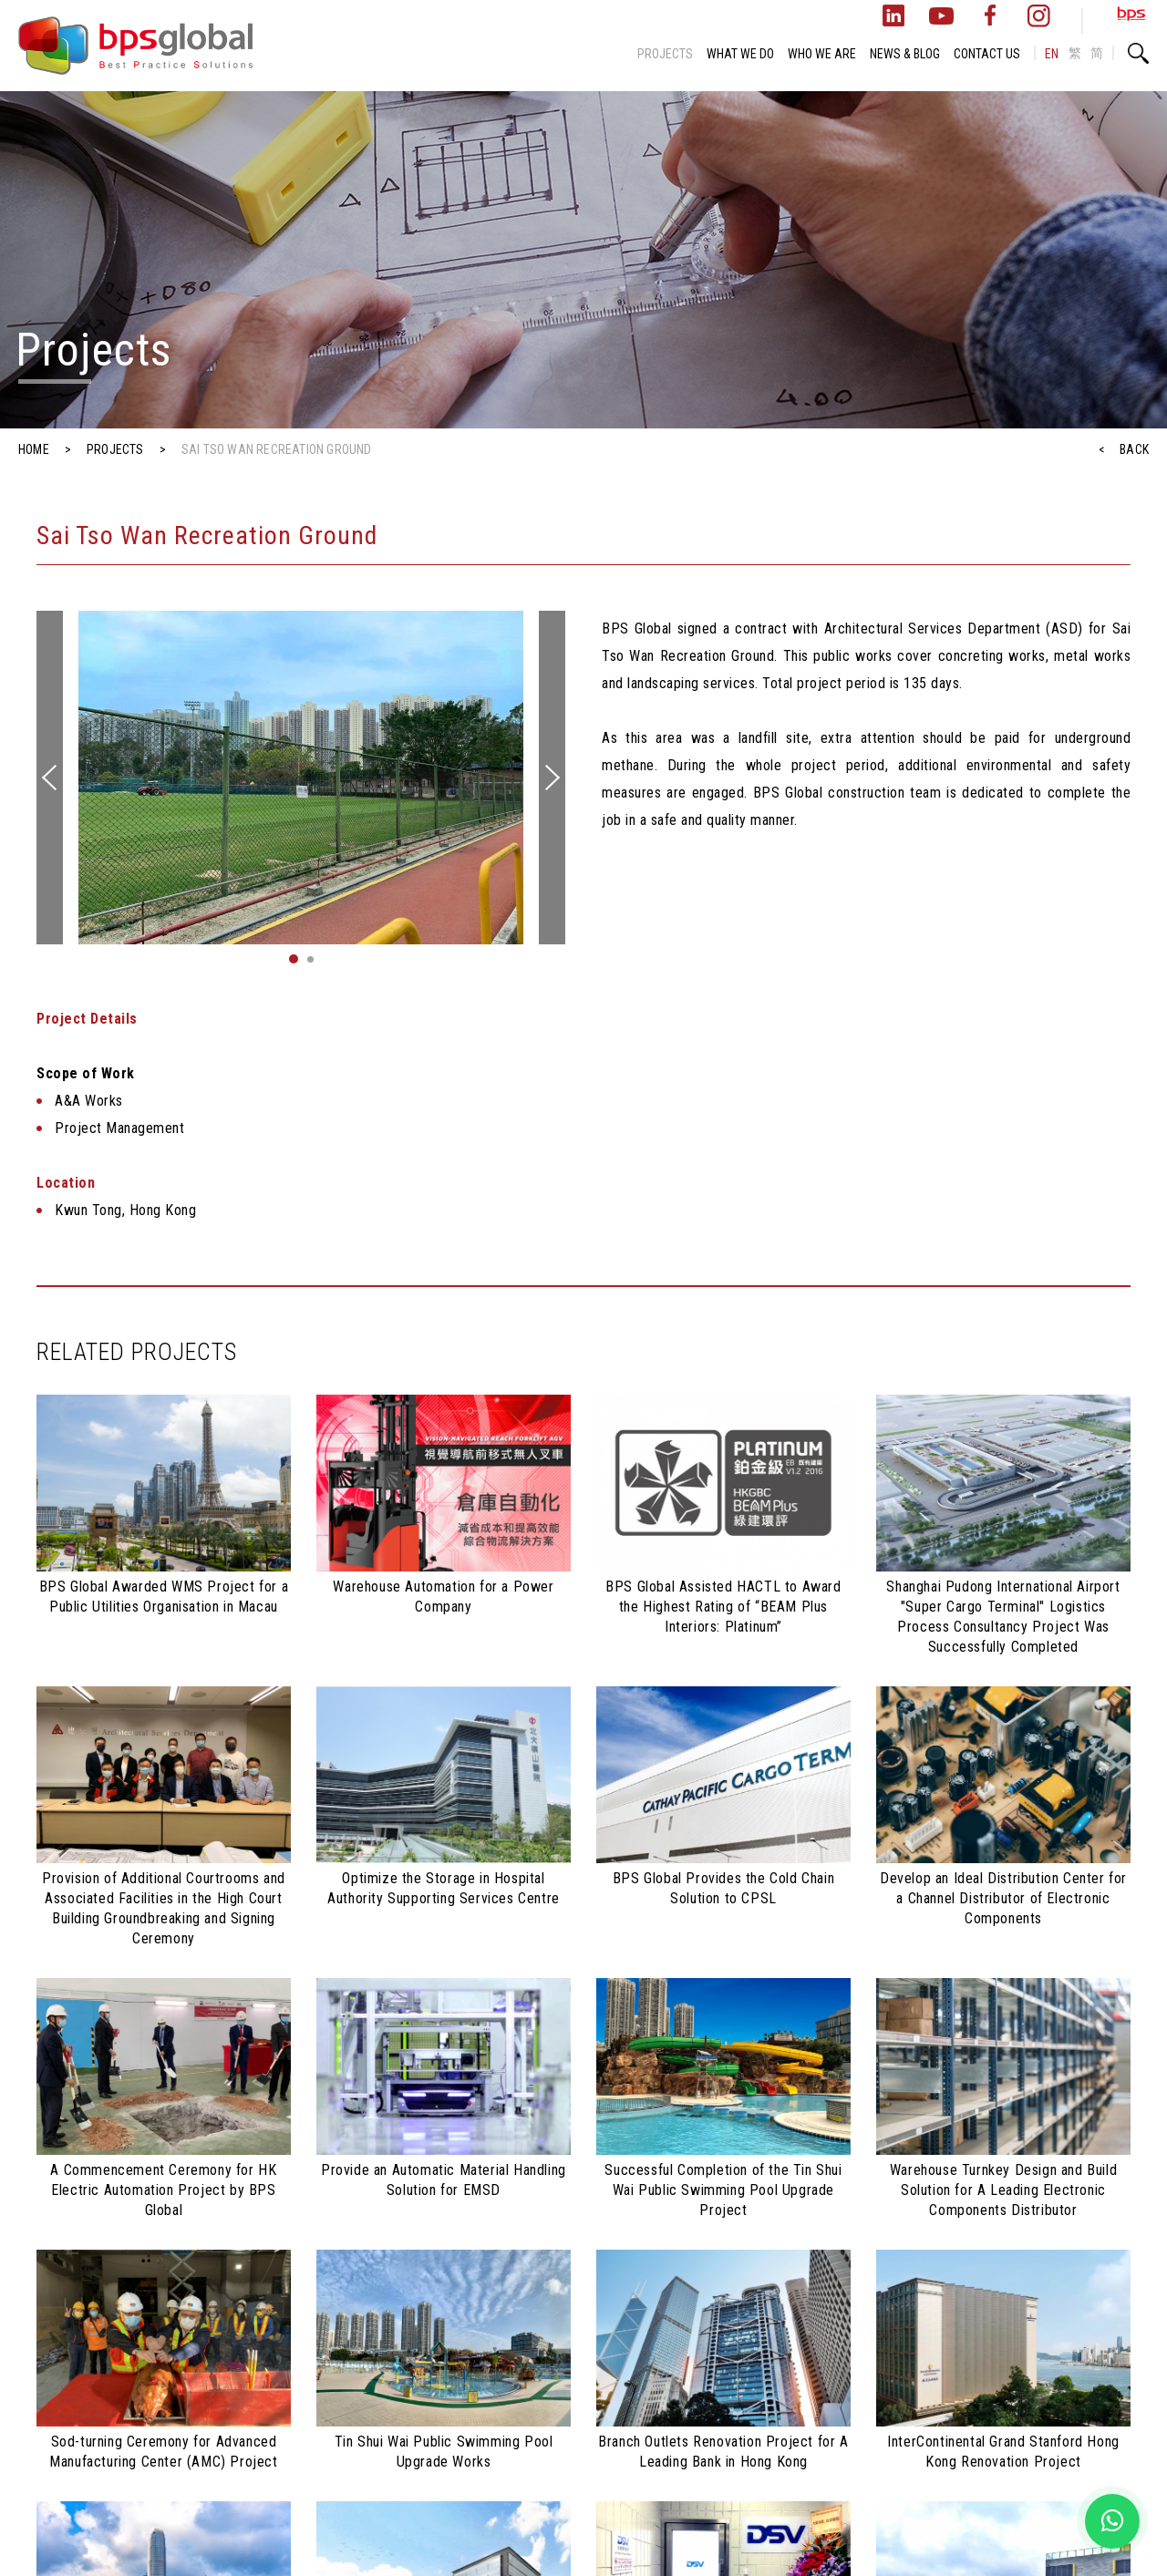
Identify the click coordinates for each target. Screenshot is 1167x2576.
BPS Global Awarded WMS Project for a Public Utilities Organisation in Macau (164, 1596)
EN (1052, 53)
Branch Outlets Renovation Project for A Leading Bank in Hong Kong (723, 2451)
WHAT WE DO (740, 53)
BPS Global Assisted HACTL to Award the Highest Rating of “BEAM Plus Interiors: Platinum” (723, 1606)
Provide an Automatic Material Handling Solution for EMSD (443, 2180)
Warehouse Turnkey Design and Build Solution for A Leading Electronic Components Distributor (1003, 2190)
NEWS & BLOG (905, 53)
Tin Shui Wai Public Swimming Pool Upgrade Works (444, 2451)
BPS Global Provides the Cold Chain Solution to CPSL (723, 1888)
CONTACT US (987, 53)
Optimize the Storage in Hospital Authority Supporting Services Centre (443, 1888)
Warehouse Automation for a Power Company (443, 1596)
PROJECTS (665, 53)
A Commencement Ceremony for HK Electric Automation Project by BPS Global (163, 2190)
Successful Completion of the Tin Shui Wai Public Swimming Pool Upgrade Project (723, 2190)
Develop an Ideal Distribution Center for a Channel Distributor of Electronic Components (1003, 1898)
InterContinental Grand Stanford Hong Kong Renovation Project (1003, 2451)
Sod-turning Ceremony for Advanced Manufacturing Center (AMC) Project (163, 2451)
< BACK (1124, 449)
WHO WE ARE (822, 53)
